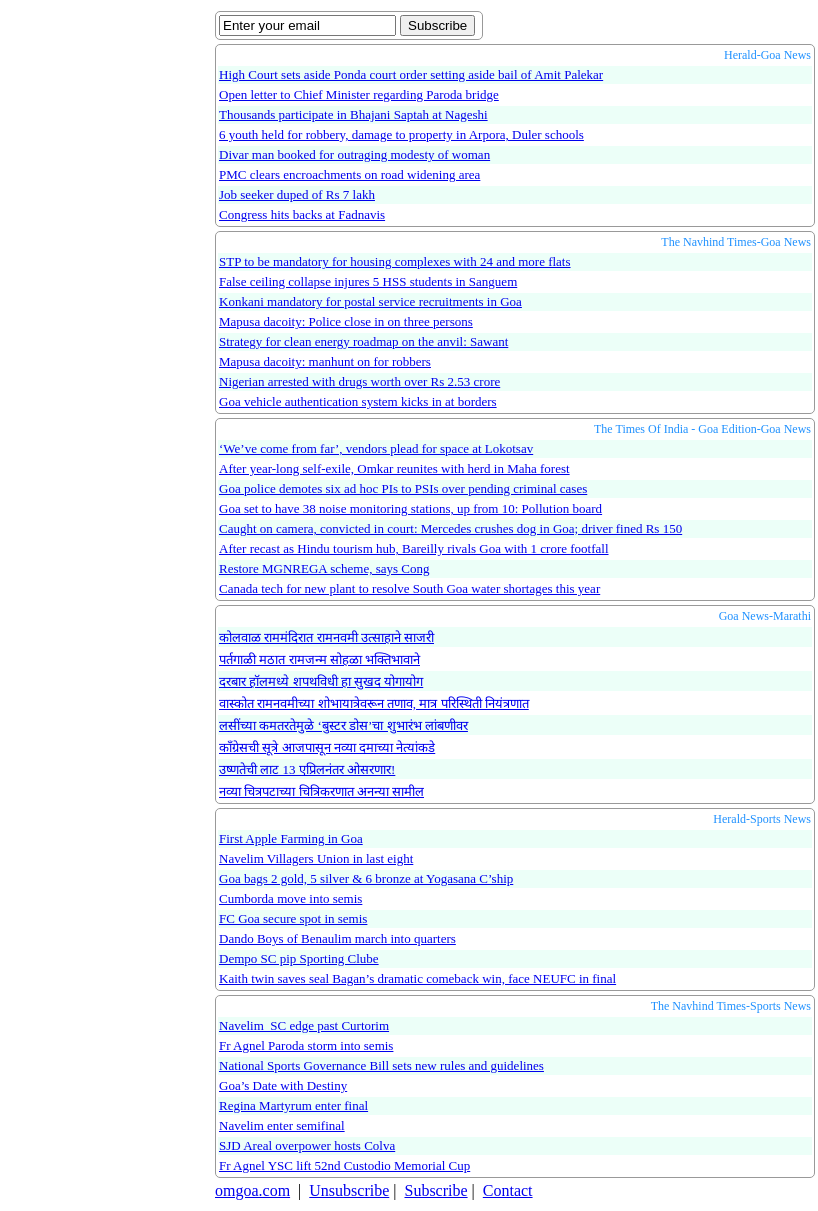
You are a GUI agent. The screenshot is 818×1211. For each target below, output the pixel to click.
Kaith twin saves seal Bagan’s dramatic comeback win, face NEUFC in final (417, 978)
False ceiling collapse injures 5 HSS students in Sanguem (368, 281)
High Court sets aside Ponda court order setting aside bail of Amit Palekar (411, 74)
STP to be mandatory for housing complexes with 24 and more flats (395, 261)
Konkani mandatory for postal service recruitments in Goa (370, 301)
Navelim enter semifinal (282, 1125)
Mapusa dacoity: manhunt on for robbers (325, 361)
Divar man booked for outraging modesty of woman (354, 154)
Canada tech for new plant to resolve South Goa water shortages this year (409, 588)
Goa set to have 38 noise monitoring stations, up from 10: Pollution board (410, 508)
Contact (508, 1190)
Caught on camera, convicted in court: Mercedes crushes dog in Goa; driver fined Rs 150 (450, 528)
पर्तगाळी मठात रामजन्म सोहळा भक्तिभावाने (319, 659)
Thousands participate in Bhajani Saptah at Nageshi (353, 114)
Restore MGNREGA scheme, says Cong (324, 568)
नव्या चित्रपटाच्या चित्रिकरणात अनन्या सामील (321, 791)
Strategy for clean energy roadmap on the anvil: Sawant (363, 341)
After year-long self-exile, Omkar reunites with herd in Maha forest (394, 468)
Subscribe (435, 1190)
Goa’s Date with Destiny (283, 1085)
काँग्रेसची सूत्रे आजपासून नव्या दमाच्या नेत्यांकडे (327, 747)
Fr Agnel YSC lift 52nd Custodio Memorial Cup (344, 1165)
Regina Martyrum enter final (293, 1105)
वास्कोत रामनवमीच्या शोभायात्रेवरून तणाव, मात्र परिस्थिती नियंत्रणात (374, 703)
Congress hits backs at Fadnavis (302, 214)
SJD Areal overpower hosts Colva (307, 1145)
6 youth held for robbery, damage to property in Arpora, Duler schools (401, 134)
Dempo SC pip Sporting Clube (299, 958)
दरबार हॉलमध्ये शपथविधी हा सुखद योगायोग (321, 681)
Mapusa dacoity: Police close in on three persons (346, 321)
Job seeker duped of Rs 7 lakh (297, 194)
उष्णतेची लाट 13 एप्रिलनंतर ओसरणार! (307, 769)
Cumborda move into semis (290, 898)
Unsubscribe (349, 1190)
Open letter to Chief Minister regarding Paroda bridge (359, 94)
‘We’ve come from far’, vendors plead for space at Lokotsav (376, 448)
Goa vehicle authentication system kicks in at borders (358, 401)
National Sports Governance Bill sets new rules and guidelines (381, 1065)
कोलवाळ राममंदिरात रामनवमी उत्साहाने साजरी (326, 637)
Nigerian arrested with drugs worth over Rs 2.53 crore (359, 381)
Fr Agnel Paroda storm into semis (306, 1045)
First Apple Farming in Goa (291, 838)
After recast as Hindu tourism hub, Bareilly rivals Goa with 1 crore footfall (414, 548)
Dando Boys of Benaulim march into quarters (337, 938)
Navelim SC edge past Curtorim (304, 1025)
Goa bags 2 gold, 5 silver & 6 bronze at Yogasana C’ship (366, 878)
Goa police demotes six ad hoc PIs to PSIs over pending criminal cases (403, 488)
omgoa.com (252, 1190)
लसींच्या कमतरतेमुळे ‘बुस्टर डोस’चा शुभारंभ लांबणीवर (343, 725)
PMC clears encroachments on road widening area (349, 174)
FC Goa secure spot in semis (293, 918)
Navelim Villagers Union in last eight (316, 858)
